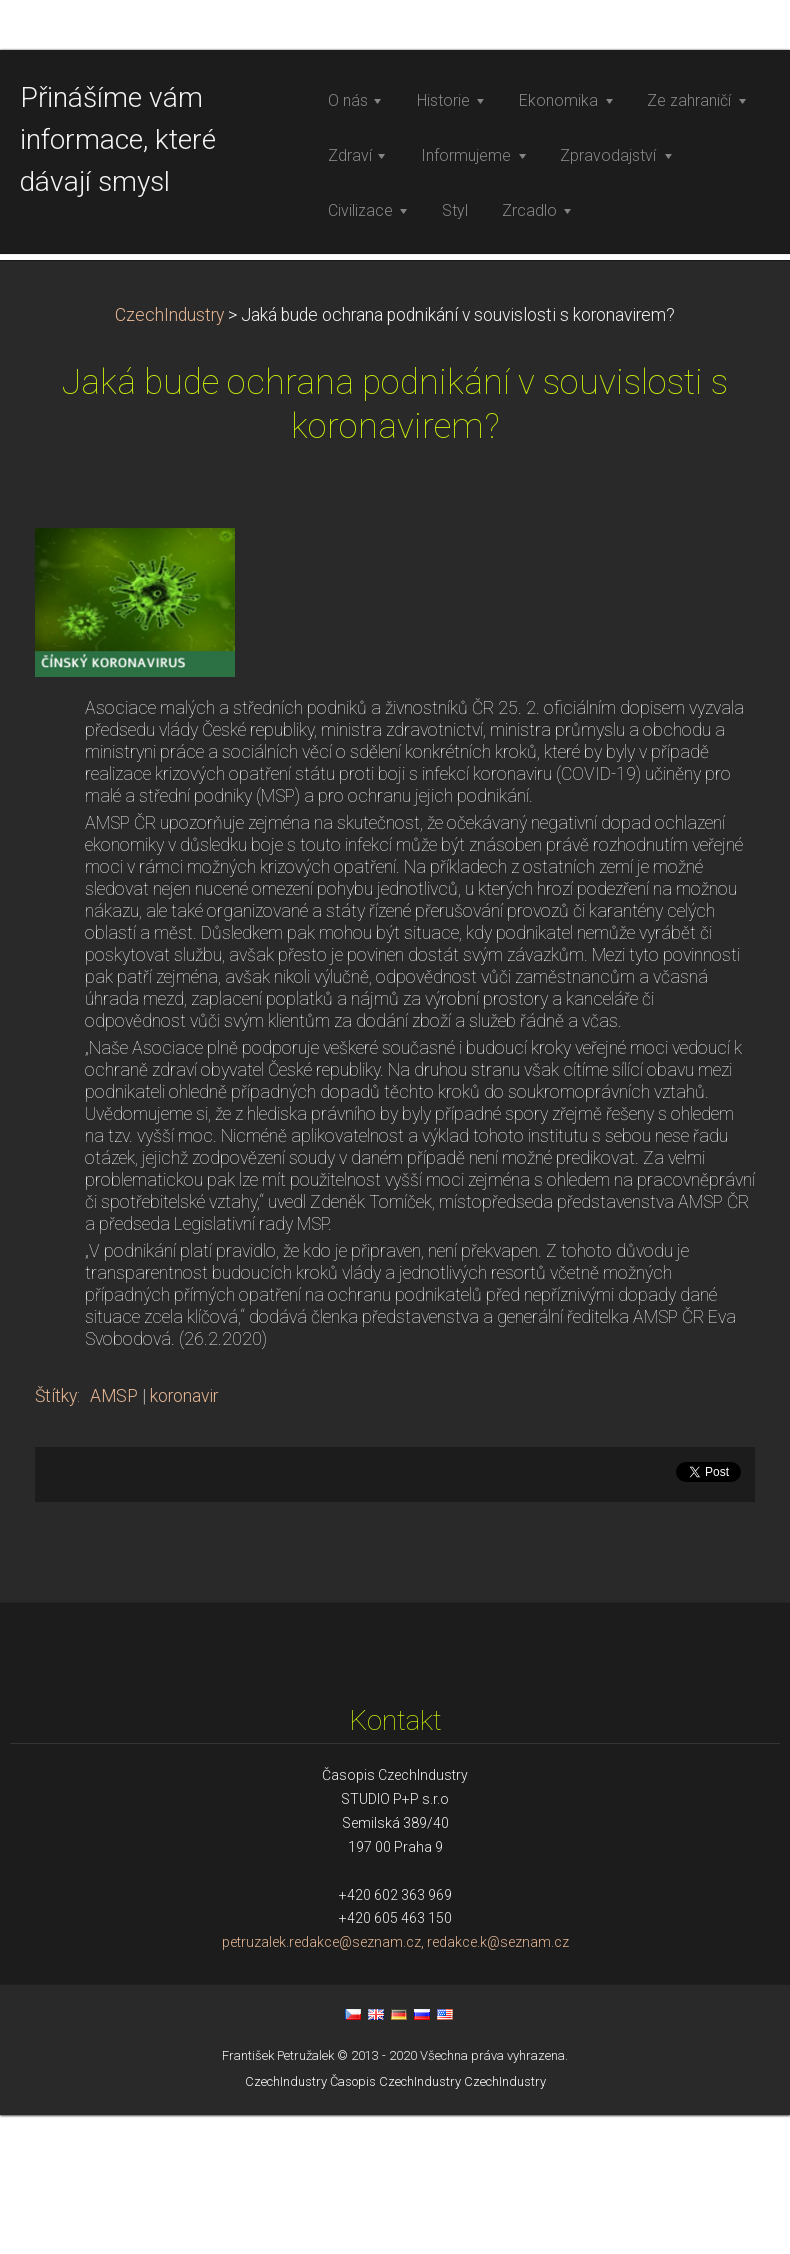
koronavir (184, 1714)
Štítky (56, 1714)
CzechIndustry (169, 633)
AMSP (114, 1714)
